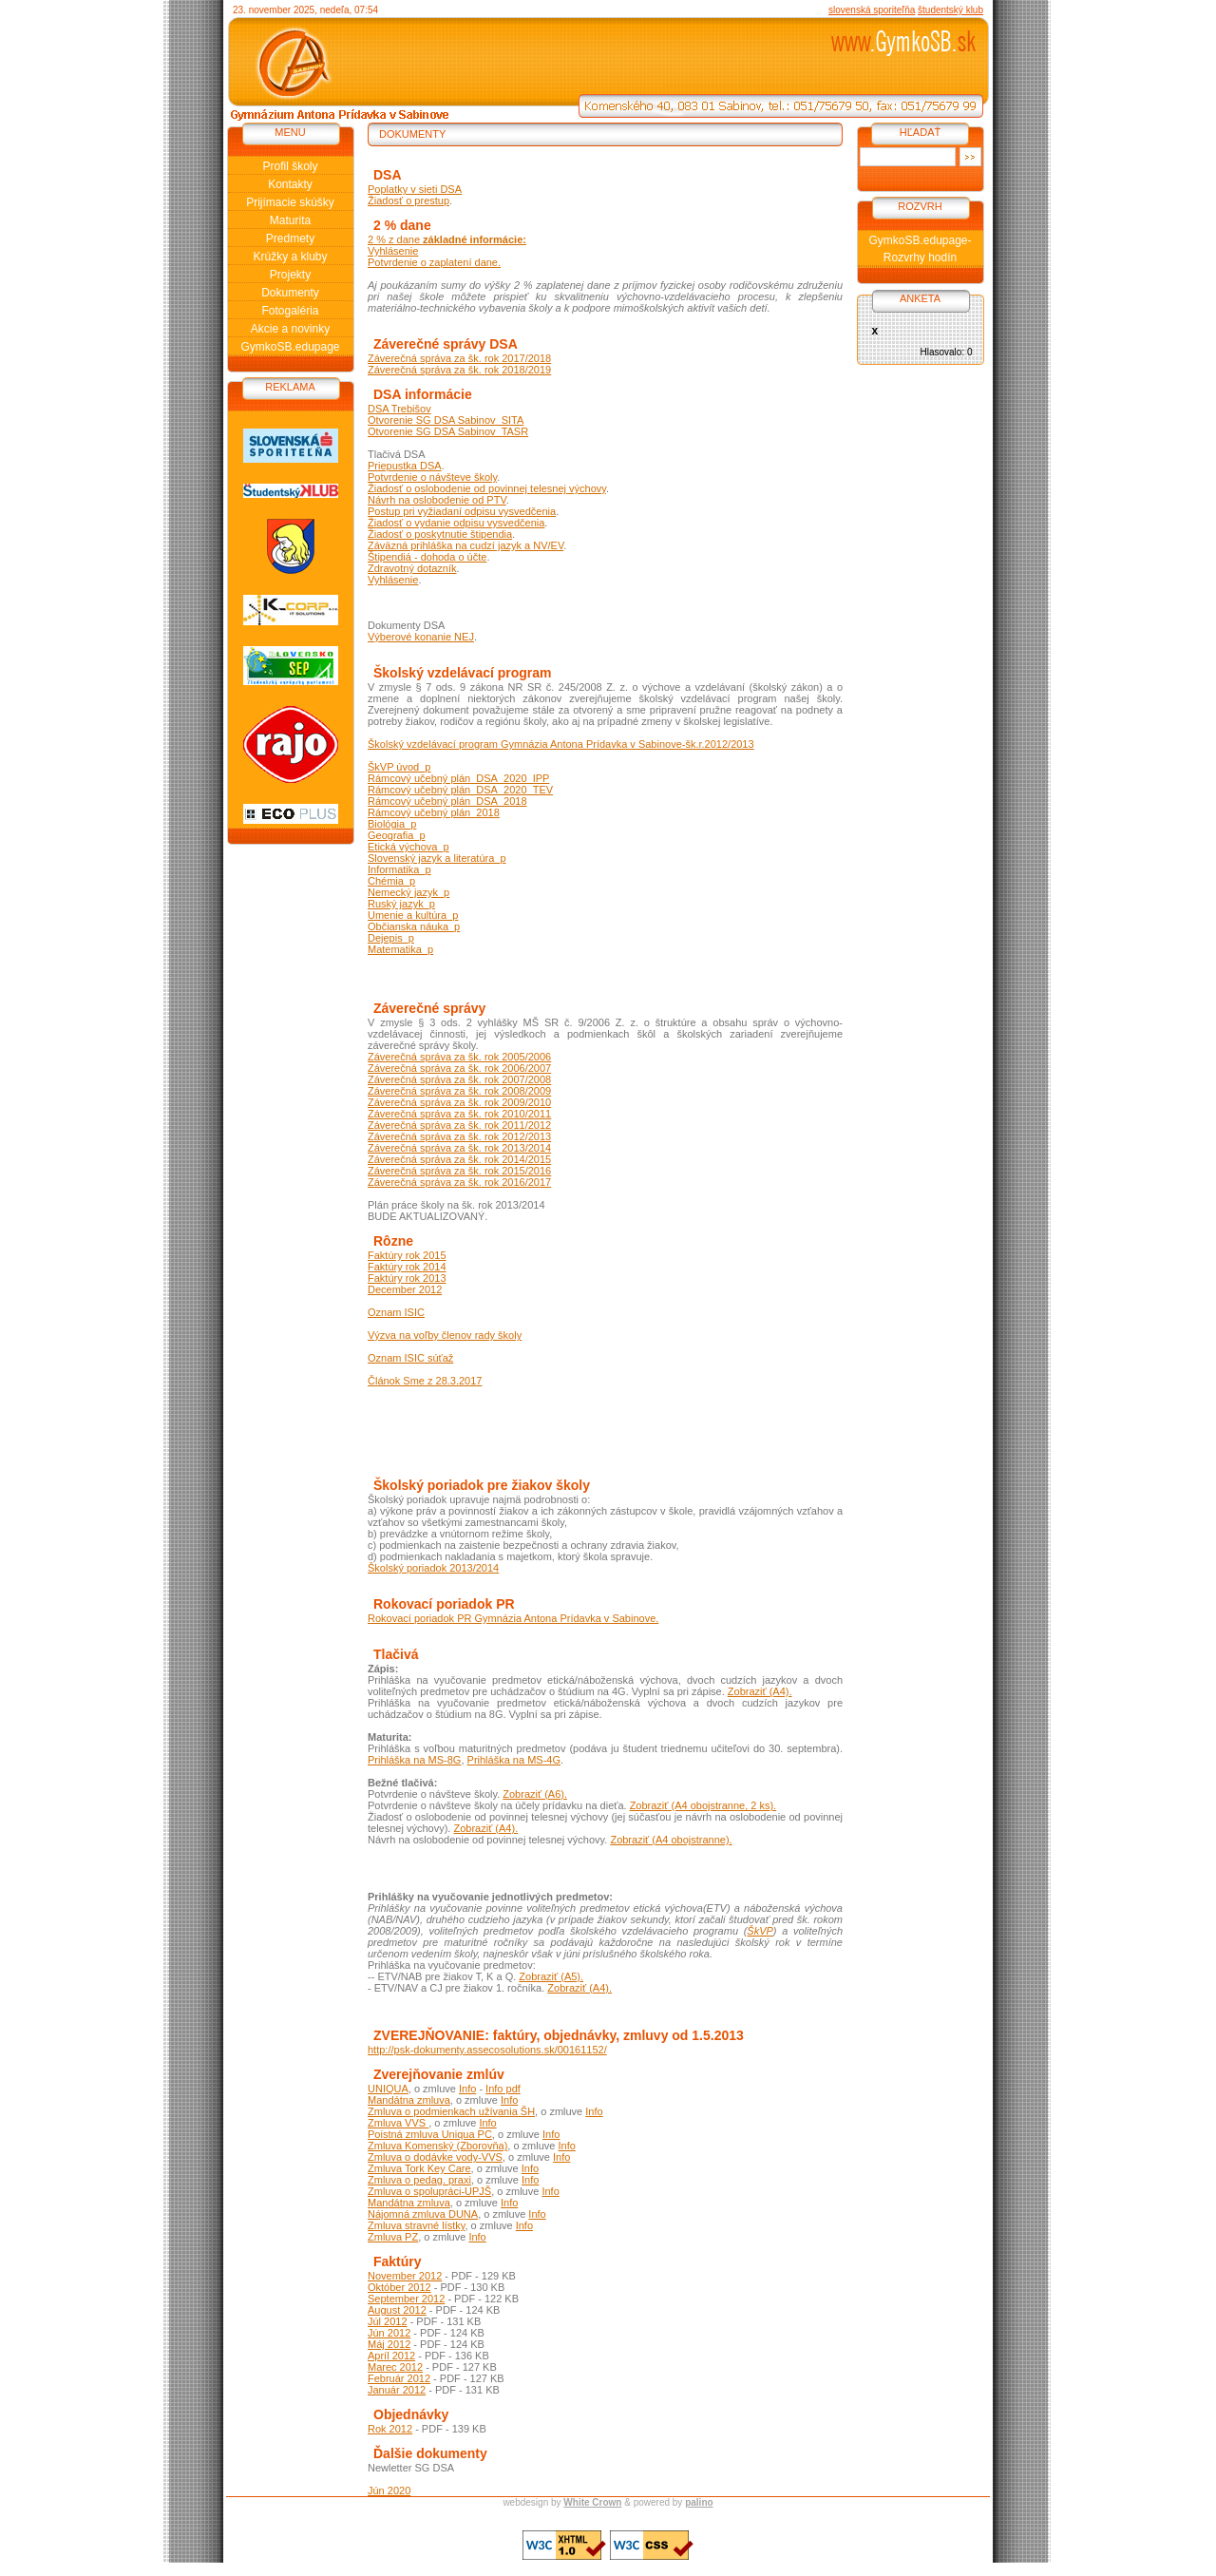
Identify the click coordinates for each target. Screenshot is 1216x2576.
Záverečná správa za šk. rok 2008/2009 (459, 1091)
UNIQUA (388, 2088)
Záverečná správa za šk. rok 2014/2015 (459, 1159)
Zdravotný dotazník (412, 568)
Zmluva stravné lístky (417, 2225)
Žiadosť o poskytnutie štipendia (440, 534)
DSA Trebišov (399, 408)
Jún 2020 (389, 2490)
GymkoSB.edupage (289, 346)
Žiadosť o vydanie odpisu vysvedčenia (456, 522)
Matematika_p (400, 949)
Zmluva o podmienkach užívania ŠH (451, 2111)
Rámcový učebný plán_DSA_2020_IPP (458, 778)
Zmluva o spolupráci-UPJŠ (429, 2191)
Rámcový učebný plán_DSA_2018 (447, 801)
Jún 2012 (389, 2332)
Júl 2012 (388, 2321)
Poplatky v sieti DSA (415, 189)
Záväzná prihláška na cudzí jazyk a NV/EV (465, 545)
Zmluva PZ (393, 2236)
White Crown (592, 2502)
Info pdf (503, 2088)
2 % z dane (447, 239)
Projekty (290, 274)
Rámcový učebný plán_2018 (434, 812)
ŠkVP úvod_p (399, 767)
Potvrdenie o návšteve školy (432, 477)
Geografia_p (397, 835)
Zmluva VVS (398, 2122)
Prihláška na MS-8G (414, 1759)
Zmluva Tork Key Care (419, 2168)
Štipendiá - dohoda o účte (427, 557)
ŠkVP (760, 1931)
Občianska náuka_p (414, 926)
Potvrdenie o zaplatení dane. (434, 262)
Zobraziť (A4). (760, 1691)
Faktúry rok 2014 (407, 1266)
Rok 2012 (390, 2428)
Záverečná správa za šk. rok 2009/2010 (459, 1102)
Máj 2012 (389, 2344)
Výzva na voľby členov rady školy (445, 1335)
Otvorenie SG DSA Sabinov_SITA (445, 420)
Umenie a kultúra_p (413, 915)
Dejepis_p (391, 938)
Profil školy (289, 166)
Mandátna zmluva (409, 2100)
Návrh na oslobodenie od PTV (437, 500)
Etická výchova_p (408, 846)
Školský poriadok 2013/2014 (433, 1568)
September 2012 (406, 2298)
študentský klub (950, 10)
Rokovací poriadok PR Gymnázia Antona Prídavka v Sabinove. (513, 1618)
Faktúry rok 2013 (407, 1278)
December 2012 (405, 1289)
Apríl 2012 (391, 2355)
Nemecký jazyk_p (408, 892)
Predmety (290, 238)
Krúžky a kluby (290, 256)
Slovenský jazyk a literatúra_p (437, 858)
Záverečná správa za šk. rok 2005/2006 (459, 1056)
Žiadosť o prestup (408, 200)
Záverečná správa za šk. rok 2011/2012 (459, 1125)
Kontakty (290, 184)
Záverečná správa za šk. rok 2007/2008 (459, 1079)
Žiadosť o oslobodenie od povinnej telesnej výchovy (487, 488)
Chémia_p (391, 881)
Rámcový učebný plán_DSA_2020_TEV (460, 789)
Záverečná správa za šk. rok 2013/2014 (459, 1148)
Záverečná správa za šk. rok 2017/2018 (459, 358)
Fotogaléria (289, 310)
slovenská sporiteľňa (871, 10)
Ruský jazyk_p (401, 903)
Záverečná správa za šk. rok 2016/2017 (459, 1182)
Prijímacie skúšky (290, 202)
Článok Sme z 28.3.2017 (425, 1380)
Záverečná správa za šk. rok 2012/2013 (459, 1136)
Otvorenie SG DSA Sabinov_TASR (448, 431)
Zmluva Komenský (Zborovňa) (437, 2145)
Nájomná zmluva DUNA (423, 2214)
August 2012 (397, 2310)
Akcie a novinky (290, 328)
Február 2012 (399, 2378)
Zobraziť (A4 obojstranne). (671, 1839)
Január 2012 (397, 2389)
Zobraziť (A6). (535, 1794)
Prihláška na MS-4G (513, 1759)
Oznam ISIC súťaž (410, 1358)
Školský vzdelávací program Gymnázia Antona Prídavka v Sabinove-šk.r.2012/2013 (561, 744)
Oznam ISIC (396, 1312)
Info (467, 2088)
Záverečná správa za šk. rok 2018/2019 (459, 369)
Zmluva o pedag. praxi (419, 2179)
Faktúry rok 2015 (407, 1255)
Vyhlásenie (393, 251)
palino (698, 2502)
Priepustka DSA (405, 465)
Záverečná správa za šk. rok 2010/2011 (459, 1113)
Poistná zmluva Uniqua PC (430, 2134)
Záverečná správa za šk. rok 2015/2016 (459, 1170)
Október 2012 (399, 2287)
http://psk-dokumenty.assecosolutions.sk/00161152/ (487, 2049)
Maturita (290, 220)
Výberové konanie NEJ (421, 636)
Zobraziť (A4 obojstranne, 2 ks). (703, 1805)
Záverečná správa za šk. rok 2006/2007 (459, 1068)
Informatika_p (399, 869)
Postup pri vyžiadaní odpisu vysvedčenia (462, 511)
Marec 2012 (395, 2367)
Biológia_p (392, 824)
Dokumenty (290, 292)
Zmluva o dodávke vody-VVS (435, 2157)
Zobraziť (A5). (551, 1976)
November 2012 (405, 2275)
